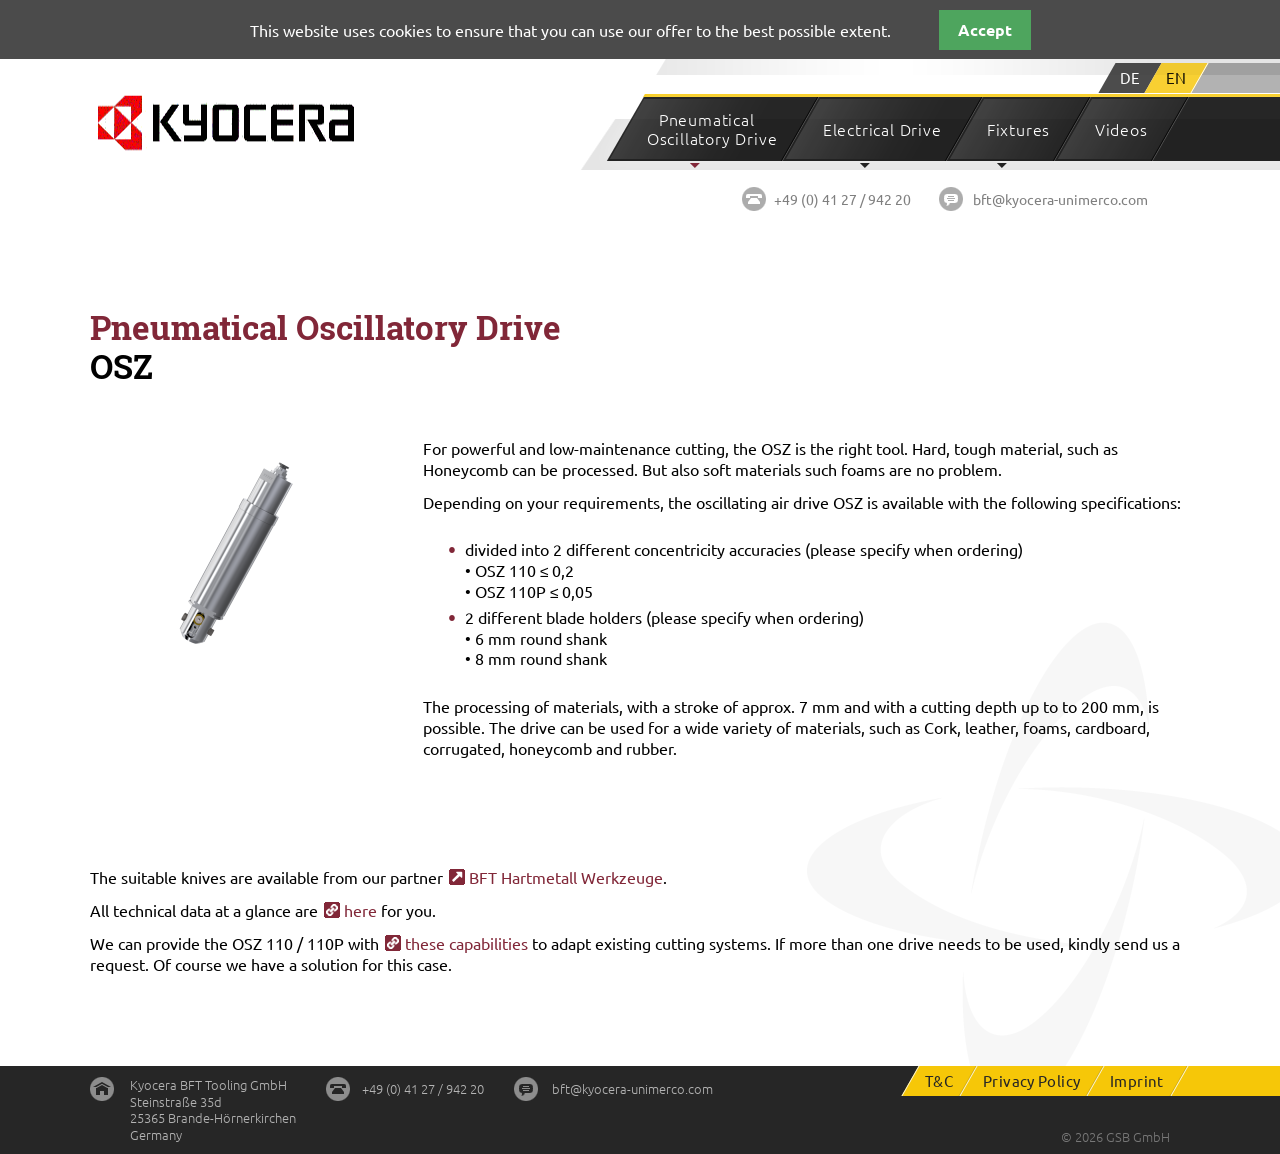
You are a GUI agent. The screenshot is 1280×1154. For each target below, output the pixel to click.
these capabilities (466, 943)
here (360, 910)
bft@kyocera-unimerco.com (1060, 199)
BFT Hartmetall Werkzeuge (566, 877)
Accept (985, 29)
